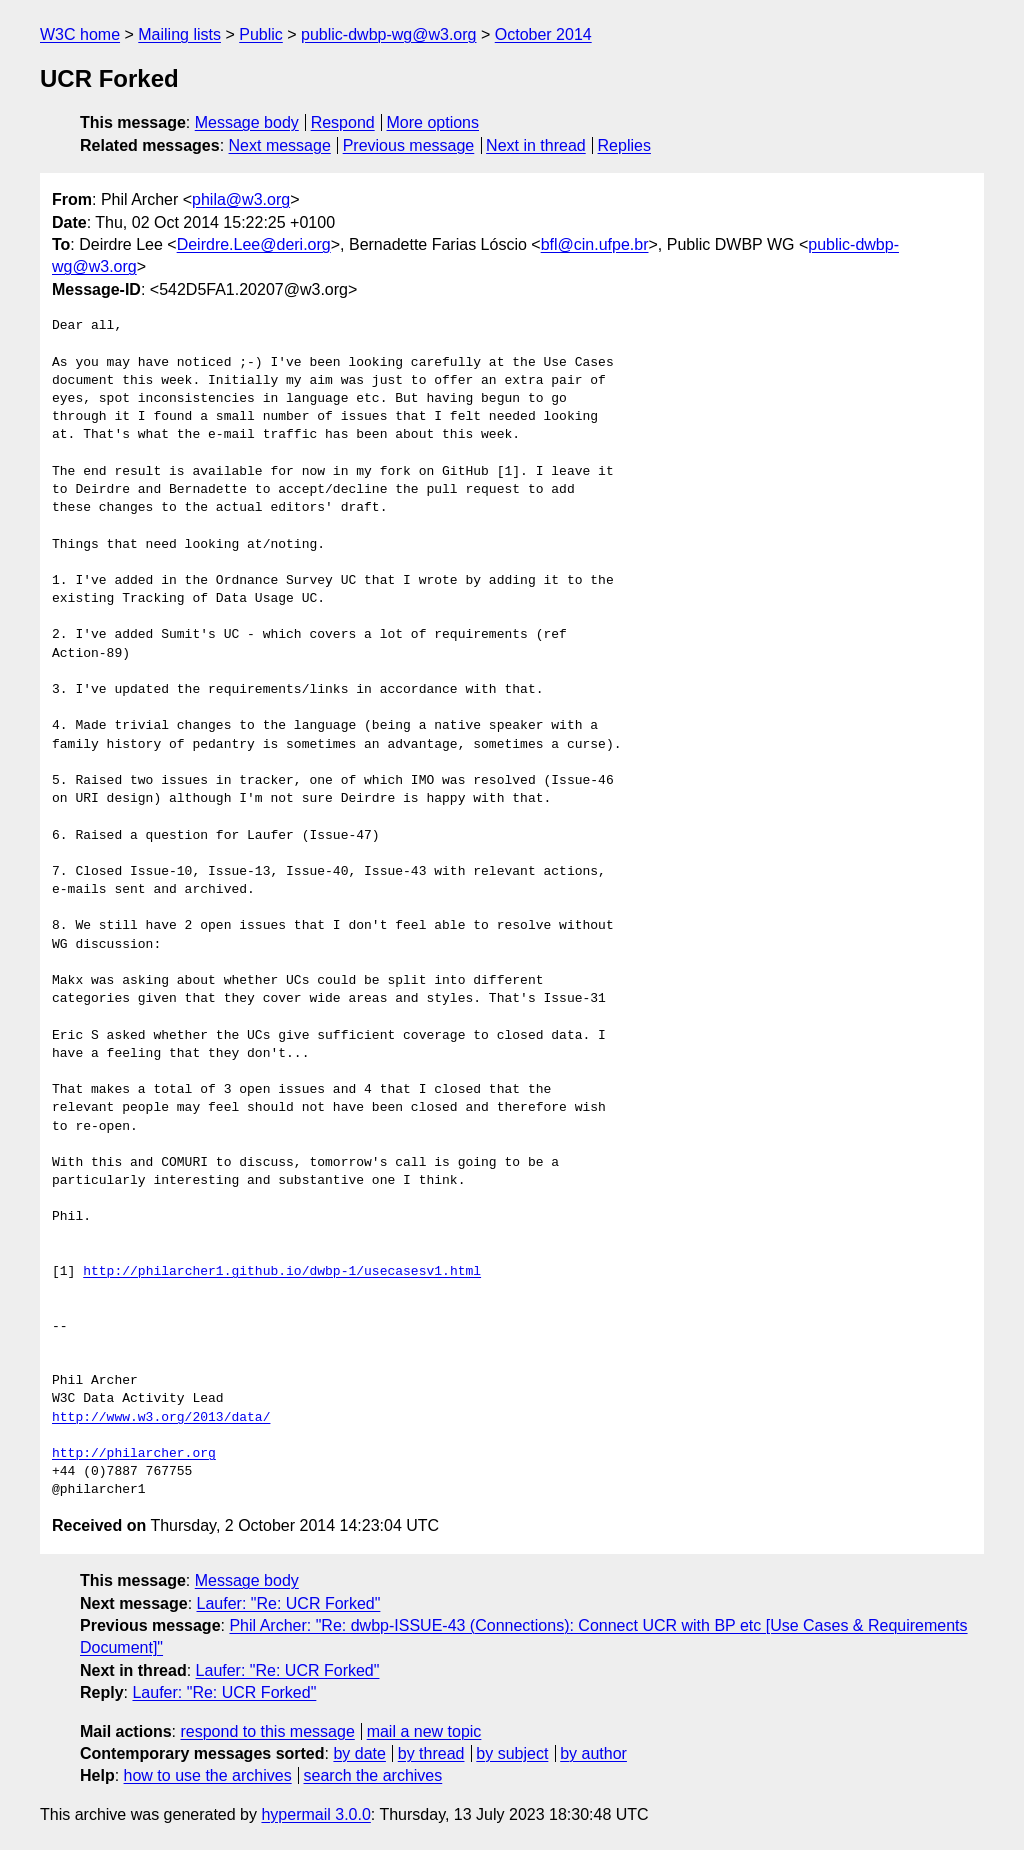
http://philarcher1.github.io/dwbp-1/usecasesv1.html (282, 1272)
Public (261, 34)
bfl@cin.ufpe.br (595, 244)
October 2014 (543, 34)
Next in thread (536, 145)
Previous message (409, 145)
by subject (512, 1753)
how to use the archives (208, 1775)
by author (593, 1753)
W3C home (80, 34)
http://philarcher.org (134, 1454)
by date (359, 1753)
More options (433, 122)
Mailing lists (179, 34)
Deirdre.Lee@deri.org (254, 244)
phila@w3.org (241, 199)
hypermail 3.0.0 (315, 1814)
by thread (431, 1753)
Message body (247, 122)
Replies (624, 145)
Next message (280, 145)
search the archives (373, 1775)
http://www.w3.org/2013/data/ (161, 1418)
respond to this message (267, 1731)
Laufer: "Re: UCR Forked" (289, 1603)
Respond (343, 122)
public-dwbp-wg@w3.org (388, 34)
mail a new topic (424, 1731)
